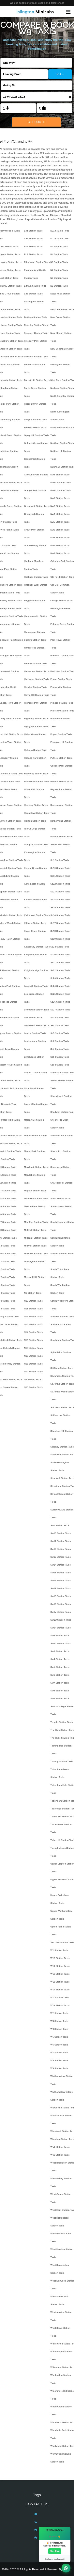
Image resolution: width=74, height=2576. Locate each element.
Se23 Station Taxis (60, 978)
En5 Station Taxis (33, 293)
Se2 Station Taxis (59, 947)
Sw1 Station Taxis (59, 1525)
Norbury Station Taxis (62, 388)
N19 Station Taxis (33, 1371)
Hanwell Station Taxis (35, 663)
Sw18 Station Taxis (60, 1596)
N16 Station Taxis (33, 1348)
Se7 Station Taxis (59, 1049)
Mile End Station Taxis (36, 1222)
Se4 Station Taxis (59, 1025)
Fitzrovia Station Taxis (36, 356)
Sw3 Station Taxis (59, 1651)
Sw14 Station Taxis (60, 1565)
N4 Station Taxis (59, 254)
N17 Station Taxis (33, 1356)
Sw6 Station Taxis (59, 1675)
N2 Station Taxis (32, 1379)
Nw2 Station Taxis (59, 498)
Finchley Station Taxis (36, 325)
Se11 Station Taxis (60, 876)
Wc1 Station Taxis (59, 2147)
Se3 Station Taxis (59, 1017)
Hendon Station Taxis (35, 687)
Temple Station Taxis (61, 1722)
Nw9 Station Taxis (59, 553)
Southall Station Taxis (62, 1316)
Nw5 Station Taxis (59, 522)
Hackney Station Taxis (36, 577)
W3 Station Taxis (59, 2021)
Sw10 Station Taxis (60, 1533)
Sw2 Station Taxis (59, 1635)
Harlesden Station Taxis (37, 671)
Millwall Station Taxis (35, 1246)
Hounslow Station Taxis (37, 813)
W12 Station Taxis (59, 1974)
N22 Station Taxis (59, 238)
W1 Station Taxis (59, 1950)
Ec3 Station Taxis (33, 246)
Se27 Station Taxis (60, 1009)
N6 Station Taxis (59, 262)
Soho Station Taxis (60, 1198)
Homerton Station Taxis (36, 781)
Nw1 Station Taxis (59, 474)
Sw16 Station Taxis (60, 1580)
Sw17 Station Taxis (60, 1588)
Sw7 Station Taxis (59, 1683)
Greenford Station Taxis (37, 506)
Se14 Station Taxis (60, 899)
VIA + (60, 74)
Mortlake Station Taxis (36, 1253)
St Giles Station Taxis (61, 1368)
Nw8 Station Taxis (59, 545)
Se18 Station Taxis (60, 931)
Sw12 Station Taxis (60, 1549)
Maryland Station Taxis (36, 1167)
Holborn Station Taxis (35, 750)
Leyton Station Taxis (35, 1033)
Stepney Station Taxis (62, 1447)
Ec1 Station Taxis (33, 231)
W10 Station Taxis (59, 1958)
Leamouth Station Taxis (37, 1009)
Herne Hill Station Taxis (36, 695)
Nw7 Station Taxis (59, 537)
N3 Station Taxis (59, 246)
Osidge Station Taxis (61, 600)
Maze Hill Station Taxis (36, 1198)
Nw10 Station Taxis (60, 482)
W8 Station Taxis (59, 2060)
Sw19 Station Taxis (60, 1604)
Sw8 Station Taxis (59, 1690)
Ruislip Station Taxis (61, 836)
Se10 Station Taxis (60, 868)
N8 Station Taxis (59, 278)
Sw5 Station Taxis (59, 1667)
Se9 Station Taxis (59, 1065)
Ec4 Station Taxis (33, 254)
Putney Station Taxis (61, 758)
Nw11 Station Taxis (60, 490)
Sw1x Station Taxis (60, 1628)
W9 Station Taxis (59, 2068)
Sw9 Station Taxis (59, 1698)
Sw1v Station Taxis (60, 1612)
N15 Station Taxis (33, 1340)
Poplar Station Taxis (61, 734)
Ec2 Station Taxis (33, 238)
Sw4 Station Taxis (59, 1659)
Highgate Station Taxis (36, 726)
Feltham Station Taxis (35, 317)
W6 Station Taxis (59, 2045)
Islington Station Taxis (36, 844)
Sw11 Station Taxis (60, 1541)
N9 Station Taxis (59, 286)
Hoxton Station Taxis (35, 821)
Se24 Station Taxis (60, 986)
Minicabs (35, 12)
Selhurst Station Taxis (62, 1072)
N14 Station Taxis (33, 1332)
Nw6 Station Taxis (59, 530)
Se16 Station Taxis (60, 915)
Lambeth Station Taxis (36, 986)
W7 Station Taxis (59, 2052)
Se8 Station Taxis (59, 1057)
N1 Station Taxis (32, 1293)
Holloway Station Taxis (36, 773)
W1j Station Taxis (59, 1997)
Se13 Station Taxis (60, 891)
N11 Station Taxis (33, 1308)
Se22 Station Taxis (60, 970)
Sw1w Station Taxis (60, 1620)
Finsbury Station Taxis (36, 333)
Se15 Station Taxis (60, 907)
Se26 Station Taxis (60, 1002)
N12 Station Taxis (33, 1316)
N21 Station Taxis (59, 231)
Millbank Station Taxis (36, 1238)
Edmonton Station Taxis (37, 262)
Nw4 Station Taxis (59, 514)
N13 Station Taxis (33, 1324)
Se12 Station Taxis (60, 884)
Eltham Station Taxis (35, 286)
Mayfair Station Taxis (35, 1190)
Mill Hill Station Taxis (35, 1230)
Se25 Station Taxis (60, 994)
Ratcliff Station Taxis (61, 781)
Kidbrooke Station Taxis (37, 915)
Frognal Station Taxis (35, 419)
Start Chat (55, 2551)
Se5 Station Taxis (59, 1033)
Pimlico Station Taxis (61, 703)
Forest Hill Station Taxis (37, 380)
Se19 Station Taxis (60, 939)
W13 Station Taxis (59, 1982)
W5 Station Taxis (59, 2037)
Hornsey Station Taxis (36, 805)
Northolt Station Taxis (62, 443)
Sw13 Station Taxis (60, 1557)
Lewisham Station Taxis (37, 1025)
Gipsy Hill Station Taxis (36, 435)
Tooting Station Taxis (61, 1761)
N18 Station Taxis (33, 1364)
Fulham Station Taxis (35, 427)
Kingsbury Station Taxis (37, 947)
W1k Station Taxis (59, 2005)
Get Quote (36, 122)
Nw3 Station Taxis (59, 506)
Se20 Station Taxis (60, 954)
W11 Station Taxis (59, 1966)
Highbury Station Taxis (36, 718)
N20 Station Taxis (33, 1387)
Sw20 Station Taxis (60, 1643)
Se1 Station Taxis (59, 860)
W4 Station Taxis (59, 2029)
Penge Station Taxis (61, 679)
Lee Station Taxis (33, 1017)
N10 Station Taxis (33, 1301)
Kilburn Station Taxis (35, 923)
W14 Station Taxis (59, 1989)
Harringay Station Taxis (36, 679)
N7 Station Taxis (59, 270)
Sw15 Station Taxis (60, 1572)
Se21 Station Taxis (60, 962)
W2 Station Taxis (59, 2013)
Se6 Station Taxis (59, 1041)
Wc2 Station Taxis (59, 2155)
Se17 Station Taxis (60, 923)
